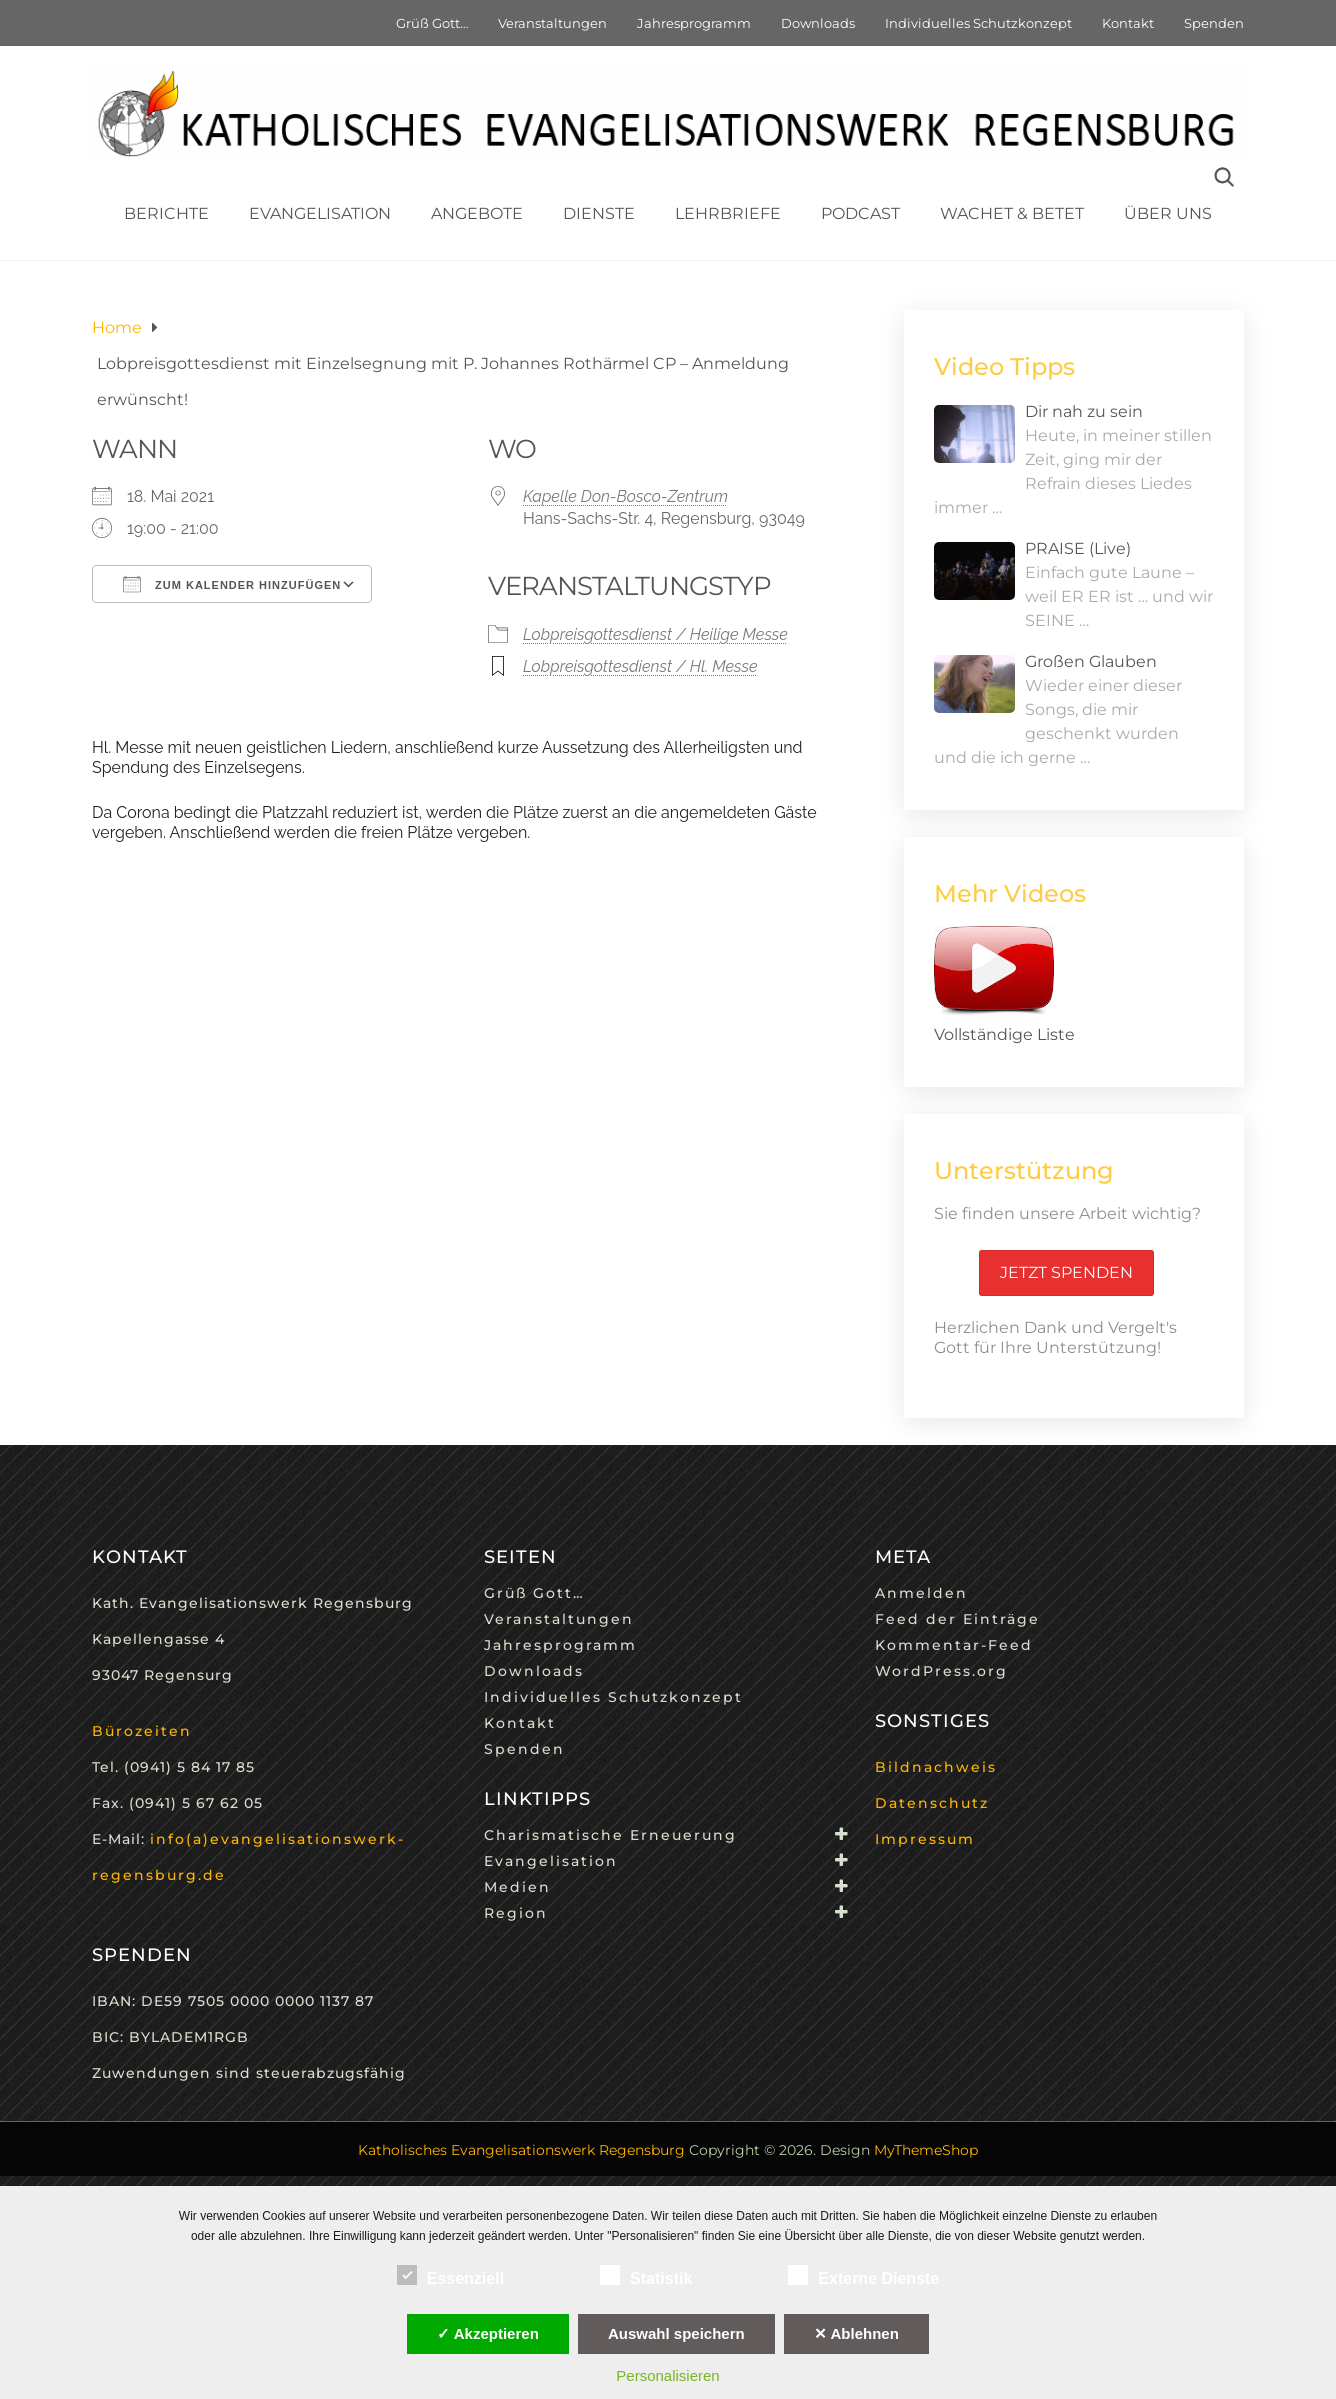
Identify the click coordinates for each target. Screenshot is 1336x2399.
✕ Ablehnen (856, 2333)
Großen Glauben (1091, 661)
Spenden (1214, 23)
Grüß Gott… (432, 23)
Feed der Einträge (957, 1619)
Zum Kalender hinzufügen (232, 584)
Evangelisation (320, 213)
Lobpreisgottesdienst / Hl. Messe (640, 666)
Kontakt (1128, 23)
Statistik (646, 2275)
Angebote (477, 213)
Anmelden (921, 1593)
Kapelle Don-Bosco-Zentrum (625, 496)
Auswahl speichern (676, 2333)
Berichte (166, 213)
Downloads (818, 23)
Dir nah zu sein (1084, 411)
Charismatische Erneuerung (610, 1835)
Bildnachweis (936, 1767)
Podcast (860, 213)
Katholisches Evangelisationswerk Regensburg (521, 2150)
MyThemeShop (926, 2150)
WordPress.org (941, 1671)
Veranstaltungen (552, 23)
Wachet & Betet (1012, 213)
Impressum (925, 1839)
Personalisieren (667, 2375)
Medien (517, 1887)
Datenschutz (932, 1803)
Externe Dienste (863, 2275)
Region (516, 1913)
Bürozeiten (142, 1731)
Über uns (1168, 213)
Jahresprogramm (694, 23)
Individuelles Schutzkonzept (978, 23)
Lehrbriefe (728, 213)
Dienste (599, 213)
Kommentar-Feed (954, 1645)
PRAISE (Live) (1078, 548)
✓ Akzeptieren (488, 2333)
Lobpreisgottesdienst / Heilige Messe (655, 634)
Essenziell (450, 2275)
